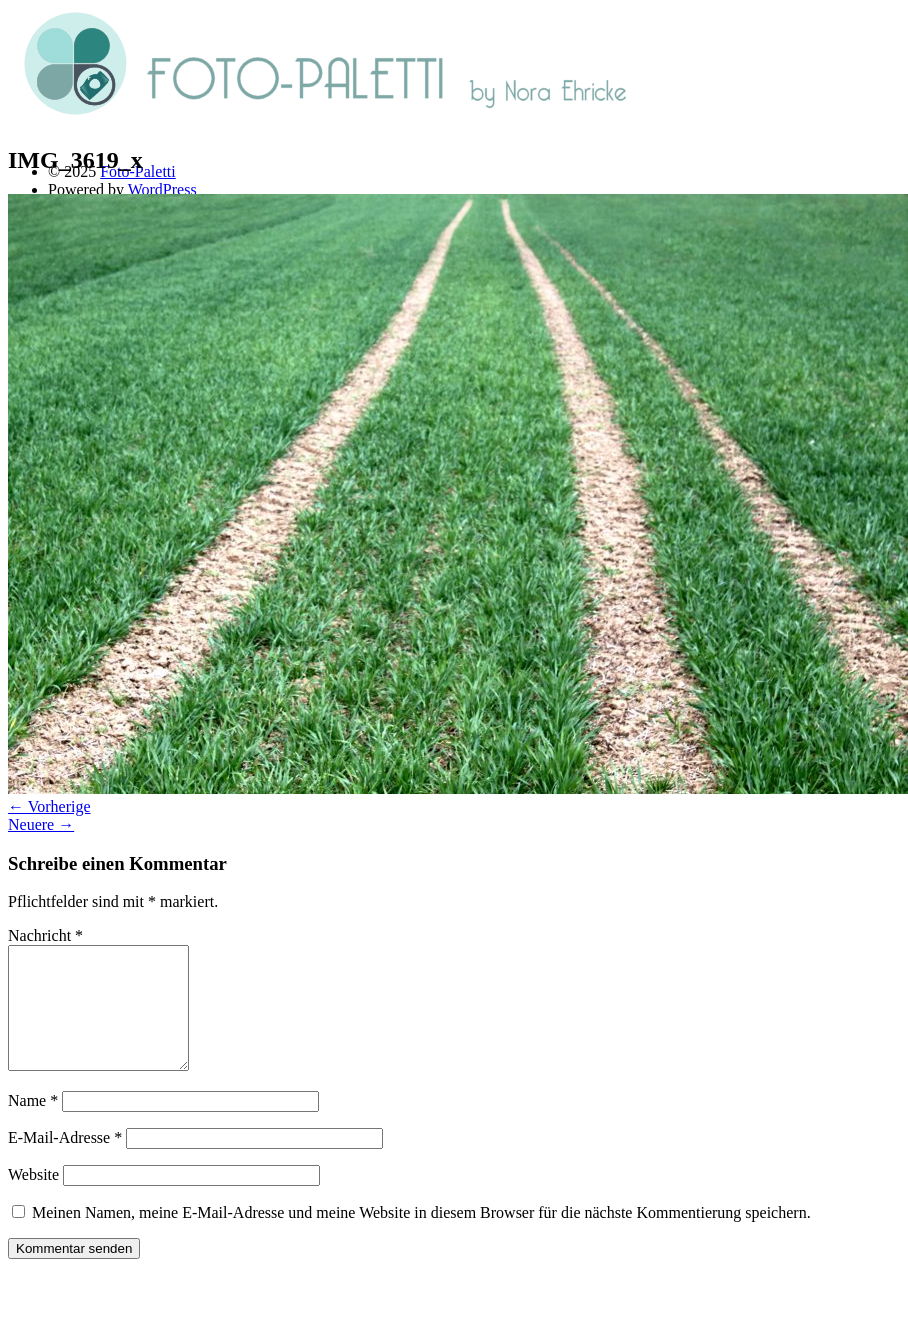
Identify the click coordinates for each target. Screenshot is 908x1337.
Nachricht (45, 935)
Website (33, 1198)
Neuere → (41, 824)
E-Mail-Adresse (65, 1161)
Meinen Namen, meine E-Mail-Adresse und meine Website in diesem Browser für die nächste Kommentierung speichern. (421, 1236)
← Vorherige (49, 806)
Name (33, 1124)
